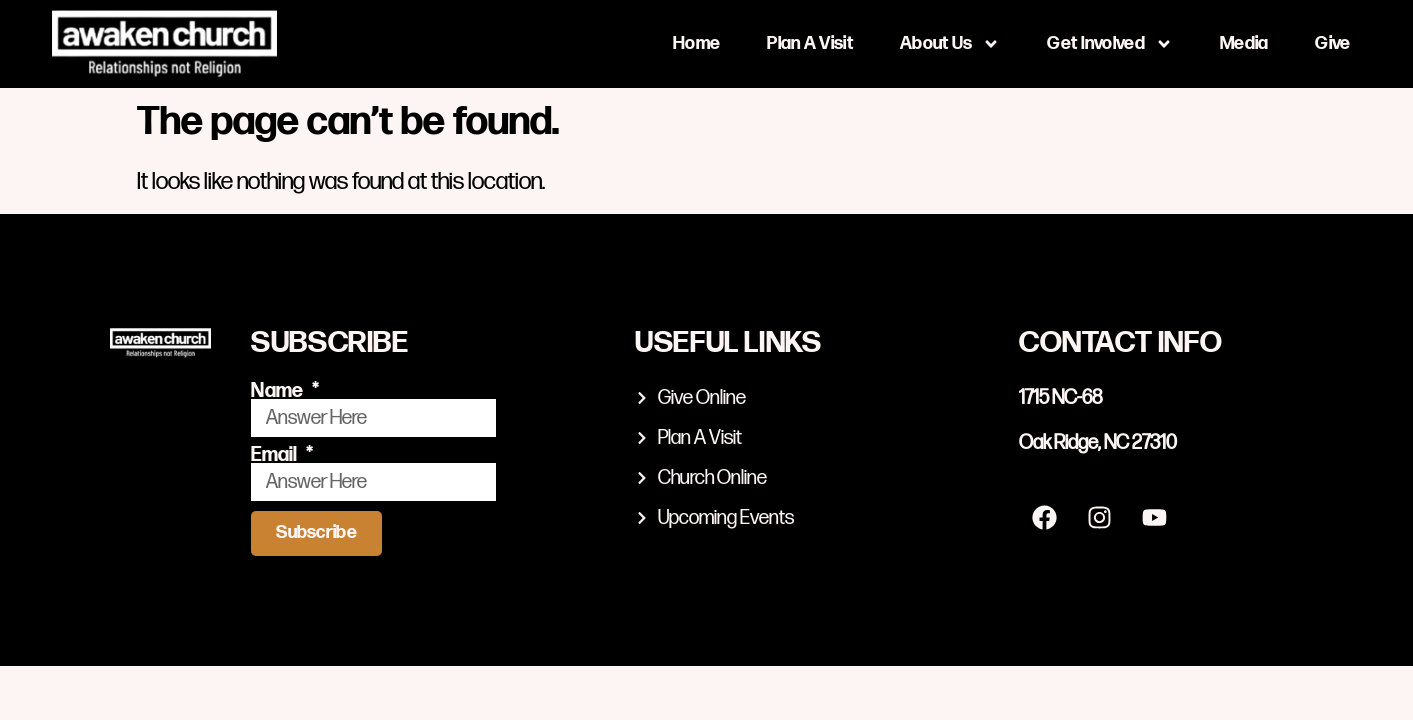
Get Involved (1110, 44)
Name (279, 391)
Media (1244, 43)
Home (696, 43)
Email (276, 455)
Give (1332, 43)
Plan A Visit (810, 43)
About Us (950, 44)
